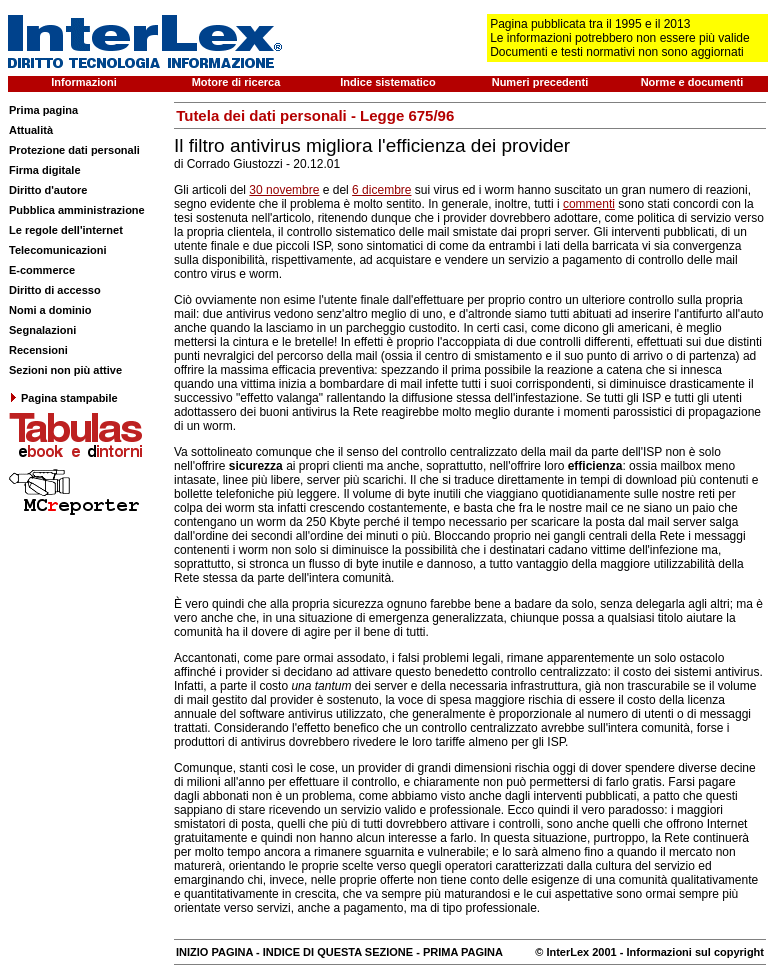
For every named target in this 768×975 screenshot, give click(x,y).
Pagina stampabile (63, 398)
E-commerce (42, 270)
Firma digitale (45, 170)
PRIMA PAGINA (463, 952)
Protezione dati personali (74, 150)
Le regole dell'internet (66, 230)
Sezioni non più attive (65, 370)
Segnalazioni (42, 330)
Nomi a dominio (50, 310)
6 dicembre (381, 190)
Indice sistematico (387, 82)
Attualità (31, 130)
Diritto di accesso (55, 290)
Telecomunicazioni (58, 250)
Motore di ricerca (236, 82)
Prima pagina (43, 110)
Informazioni (83, 82)
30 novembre (284, 190)
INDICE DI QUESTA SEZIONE (338, 952)
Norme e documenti (692, 82)
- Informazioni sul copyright (690, 952)
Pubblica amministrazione (77, 210)
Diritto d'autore (48, 190)
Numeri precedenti (540, 82)
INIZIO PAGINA (214, 952)
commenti (589, 204)
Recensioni (38, 350)
